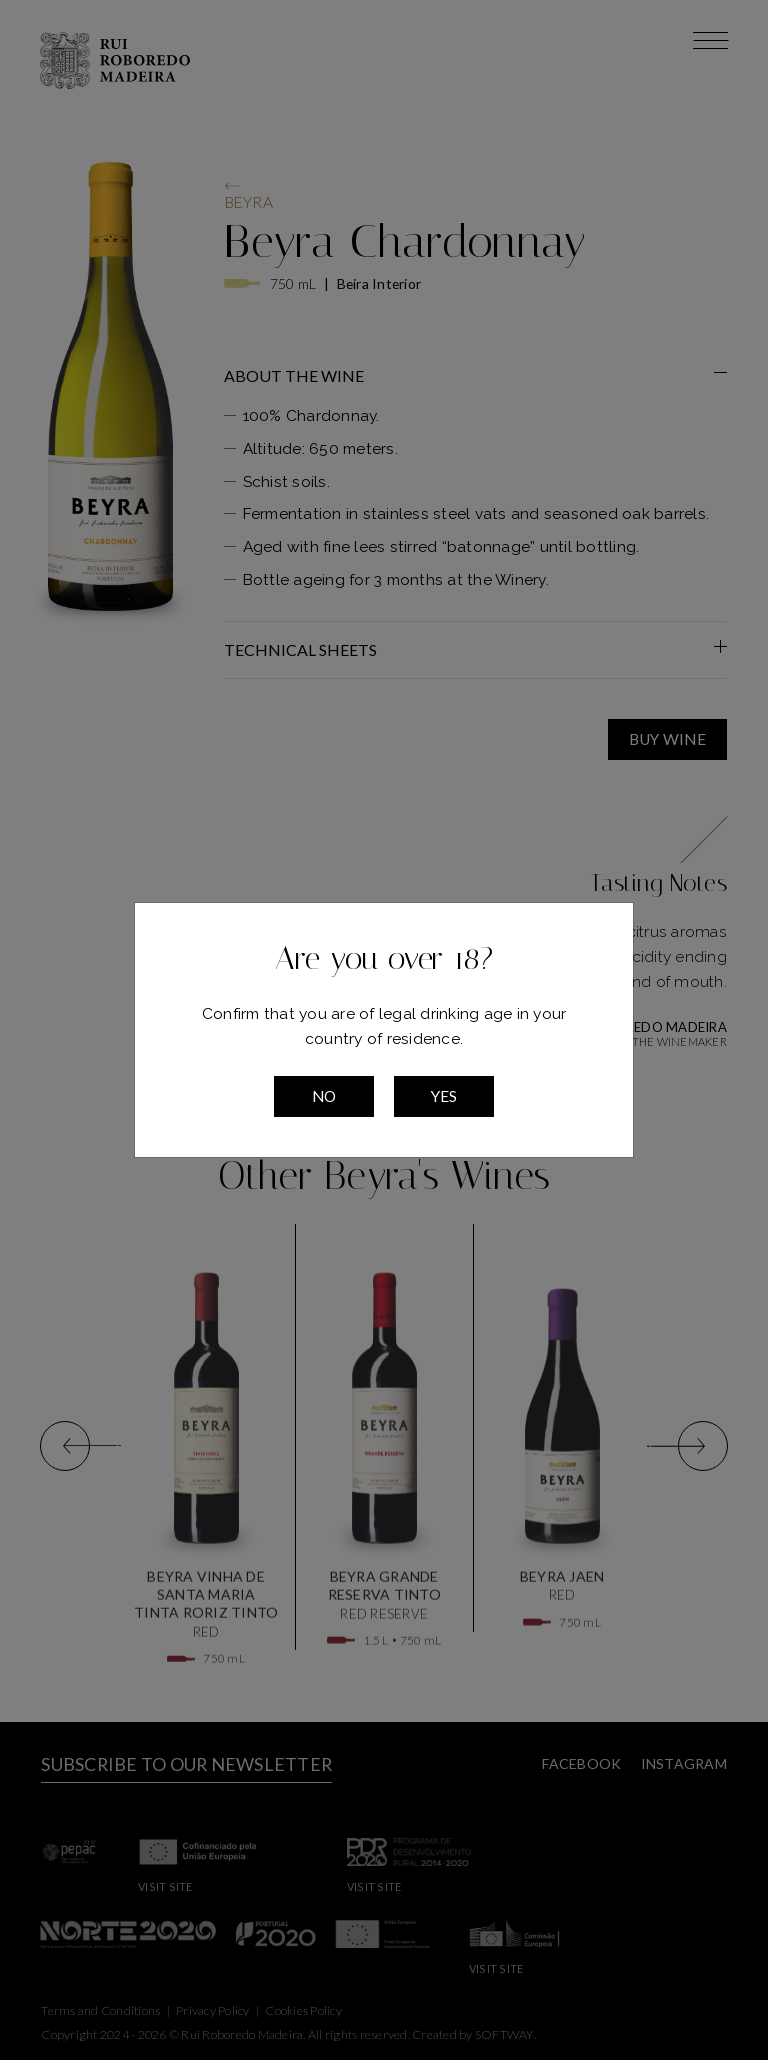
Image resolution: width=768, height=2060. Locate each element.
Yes (444, 1096)
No (324, 1096)
